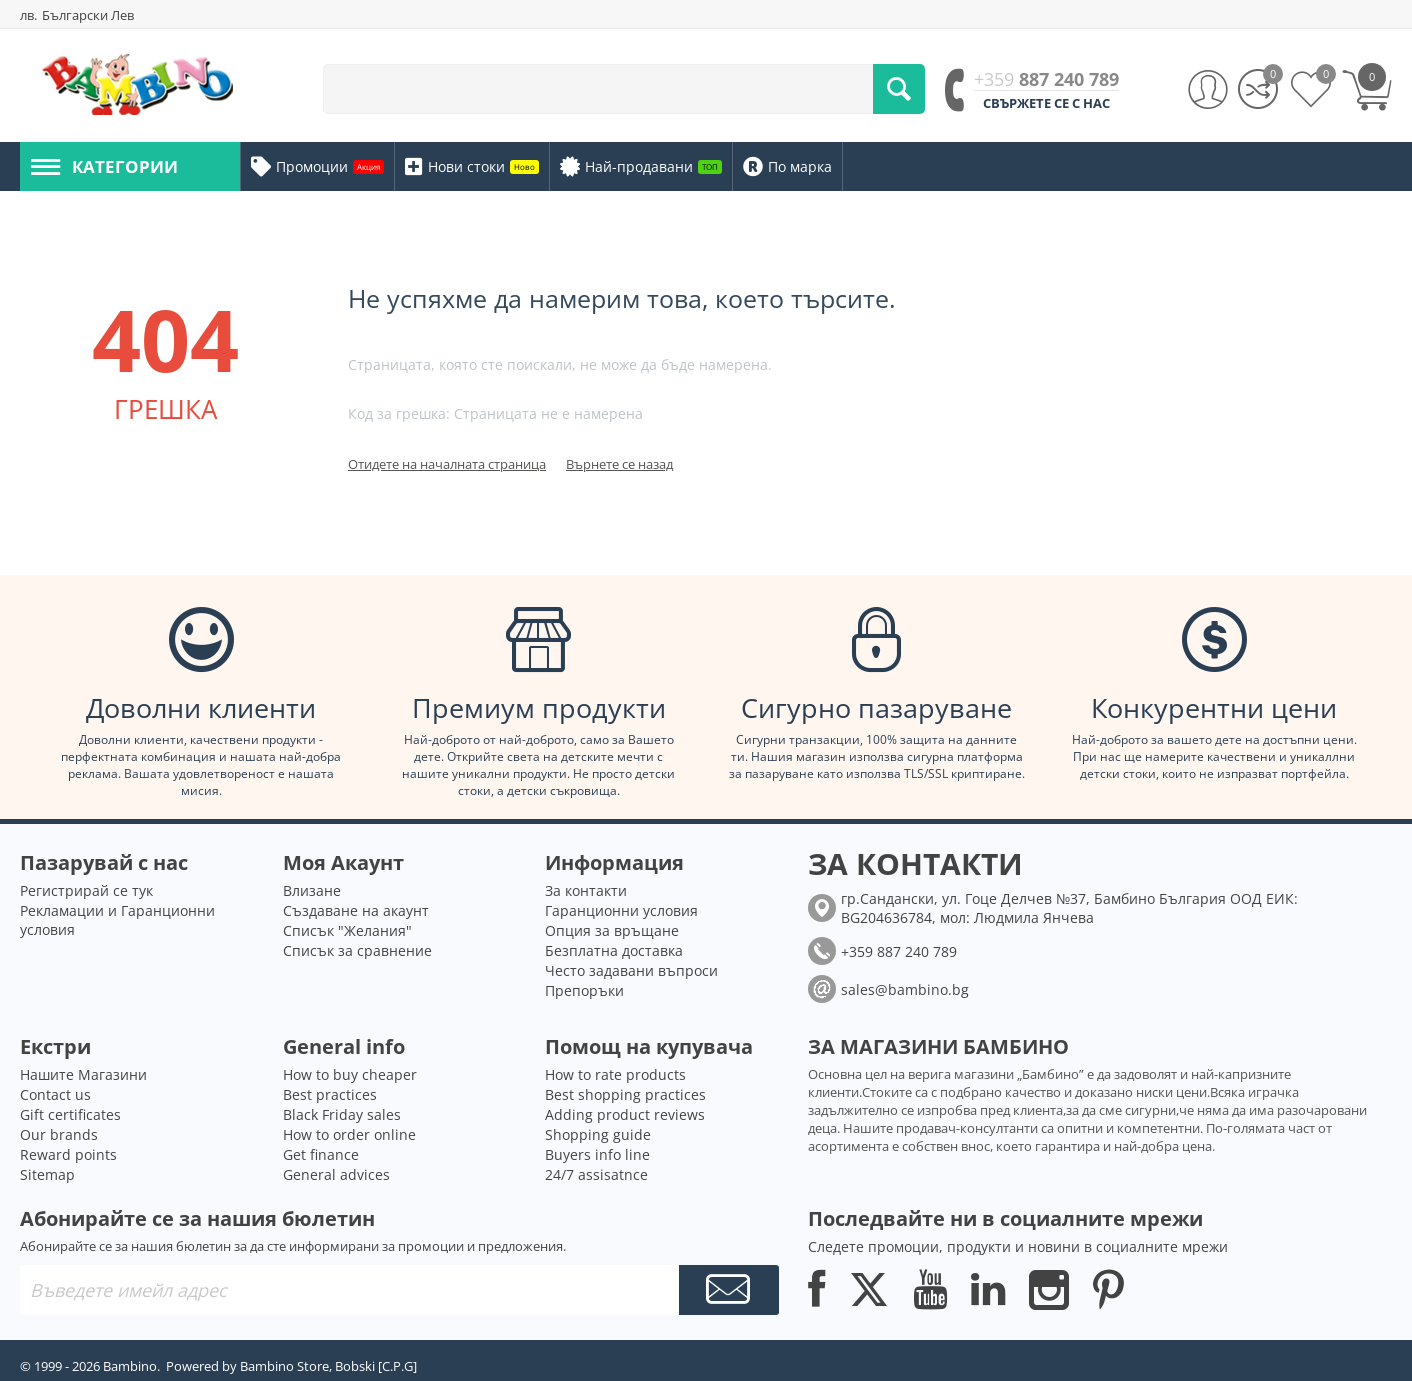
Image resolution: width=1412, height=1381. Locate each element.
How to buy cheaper (350, 1074)
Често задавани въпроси (631, 970)
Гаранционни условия (621, 910)
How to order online (349, 1134)
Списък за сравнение (357, 950)
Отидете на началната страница (447, 464)
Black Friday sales (342, 1114)
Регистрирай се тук (86, 890)
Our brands (59, 1134)
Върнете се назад (619, 464)
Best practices (330, 1094)
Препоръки (584, 990)
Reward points (68, 1154)
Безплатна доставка (614, 950)
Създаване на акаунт (356, 910)
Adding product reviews (625, 1114)
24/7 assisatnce (596, 1174)
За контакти (586, 890)
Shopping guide (598, 1134)
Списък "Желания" (347, 930)
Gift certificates (70, 1114)
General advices (336, 1174)
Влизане (312, 890)
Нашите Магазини (83, 1074)
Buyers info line (597, 1154)
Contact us (55, 1094)
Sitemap (47, 1174)
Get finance (321, 1154)
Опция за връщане (612, 930)
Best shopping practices (625, 1094)
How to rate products (615, 1074)
